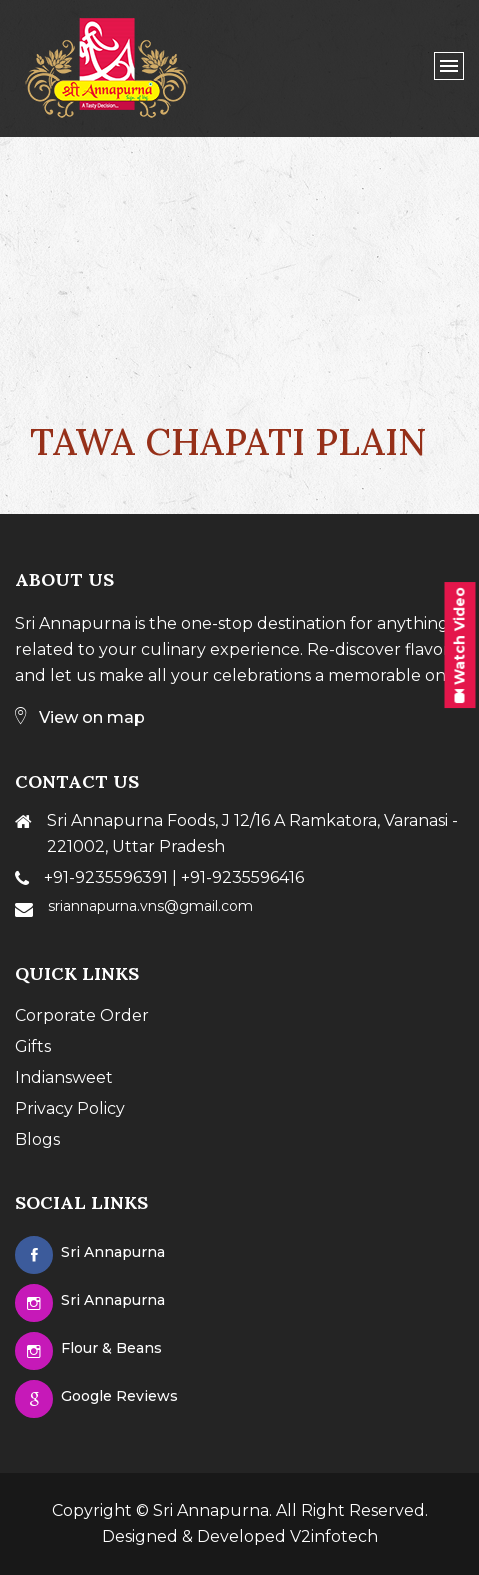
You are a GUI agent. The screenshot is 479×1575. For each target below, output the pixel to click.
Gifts (33, 1046)
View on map (80, 717)
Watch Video (460, 645)
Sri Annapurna (211, 1510)
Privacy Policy (70, 1108)
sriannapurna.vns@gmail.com (150, 906)
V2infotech (334, 1536)
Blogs (37, 1139)
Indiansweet (64, 1077)
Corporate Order (82, 1015)
